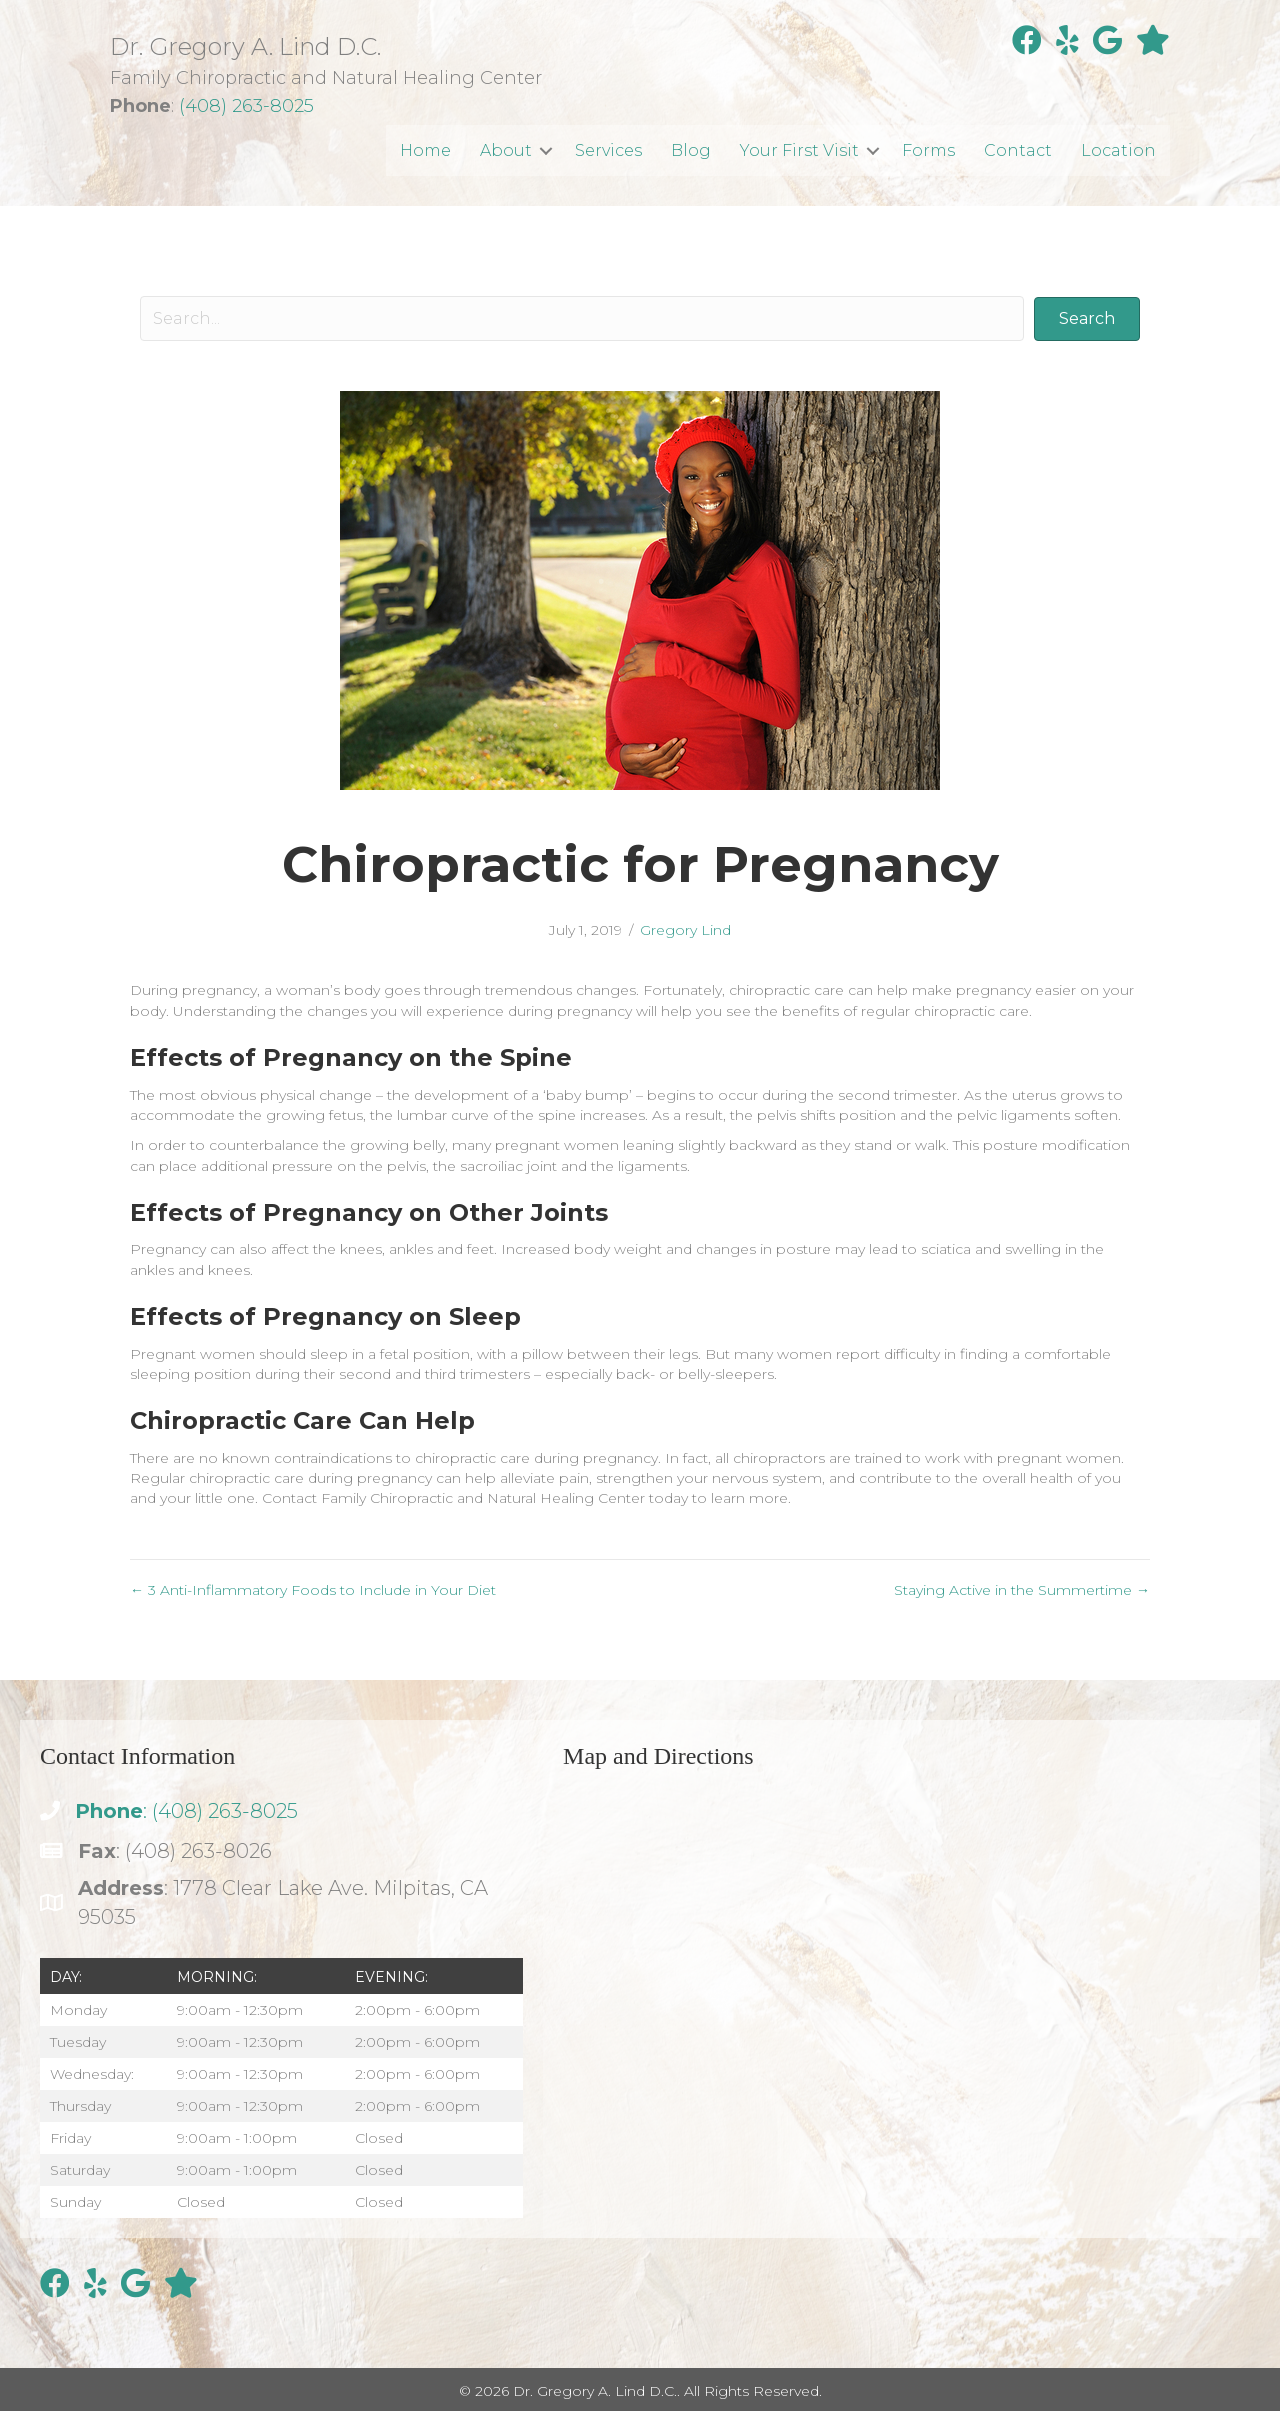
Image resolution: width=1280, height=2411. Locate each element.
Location (1118, 150)
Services (608, 150)
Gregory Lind (685, 930)
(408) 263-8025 (246, 106)
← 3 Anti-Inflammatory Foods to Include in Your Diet (313, 1590)
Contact (1018, 150)
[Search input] (582, 318)
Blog (691, 150)
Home (425, 150)
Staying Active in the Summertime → (1022, 1590)
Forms (928, 150)
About (506, 150)
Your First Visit (799, 150)
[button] (546, 150)
